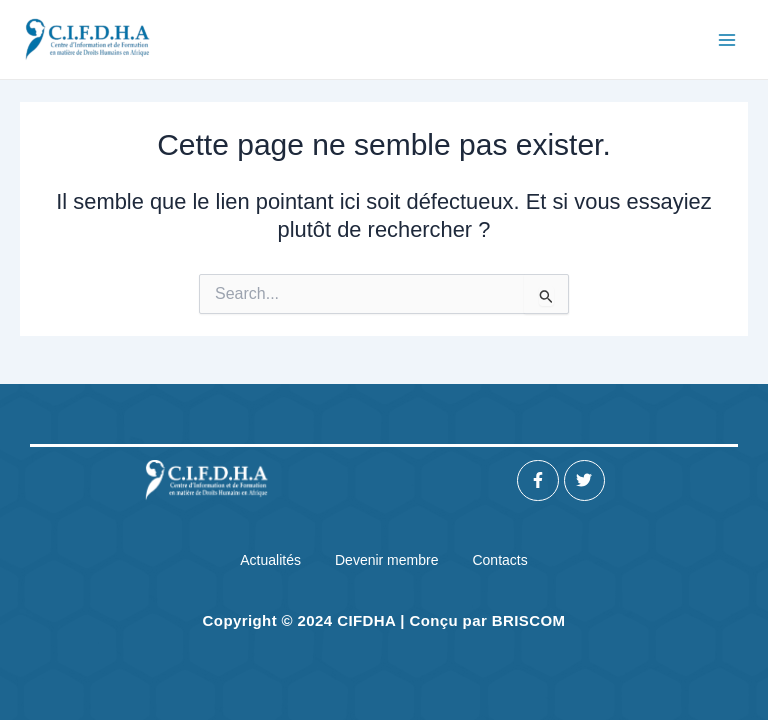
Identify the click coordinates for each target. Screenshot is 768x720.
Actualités (270, 560)
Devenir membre (386, 560)
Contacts (499, 560)
